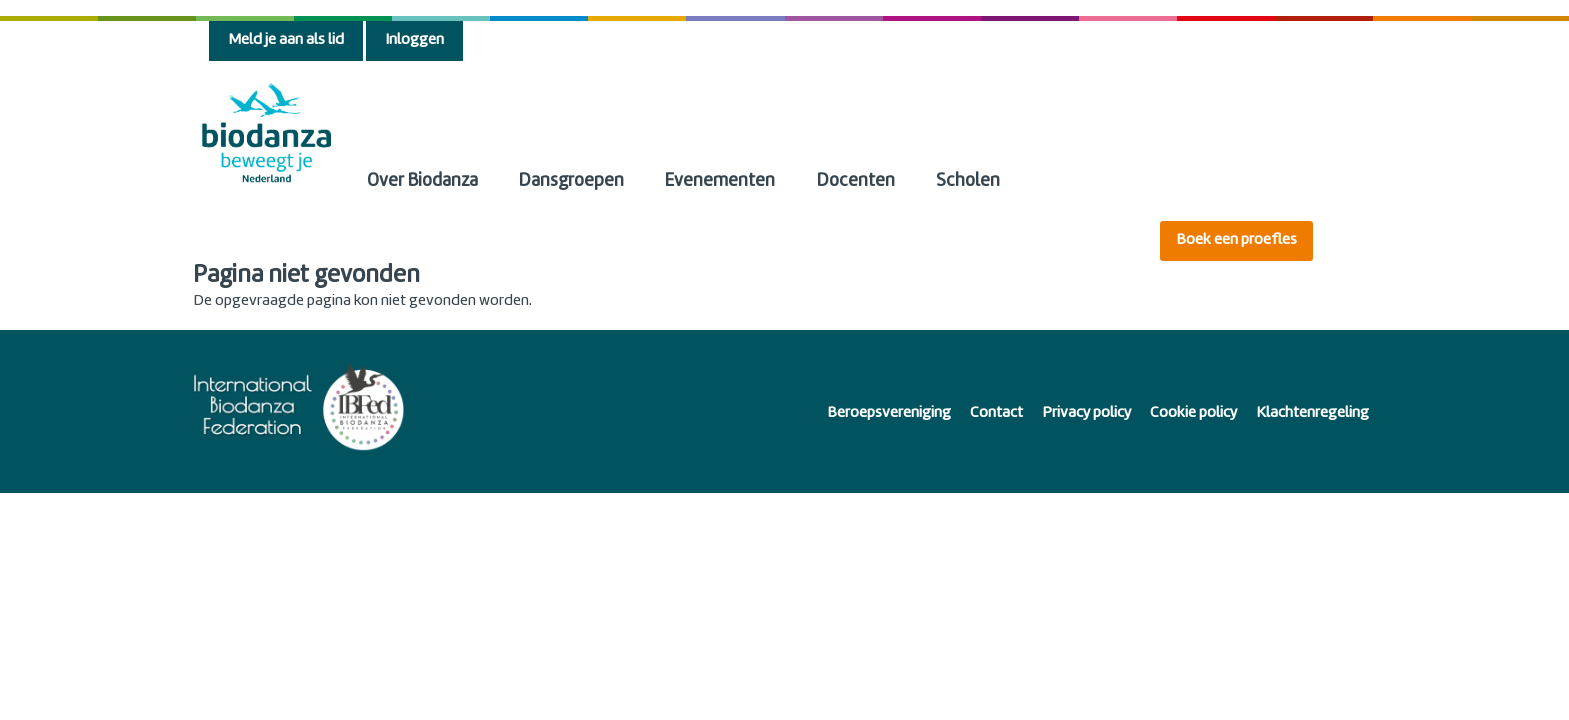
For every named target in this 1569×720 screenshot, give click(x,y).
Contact (996, 413)
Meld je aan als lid (286, 40)
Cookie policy (1193, 413)
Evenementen (720, 181)
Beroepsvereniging (889, 413)
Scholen (968, 181)
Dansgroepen (571, 181)
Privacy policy (1086, 413)
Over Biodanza (422, 181)
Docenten (856, 181)
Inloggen (414, 40)
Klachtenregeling (1312, 413)
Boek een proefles (1236, 240)
